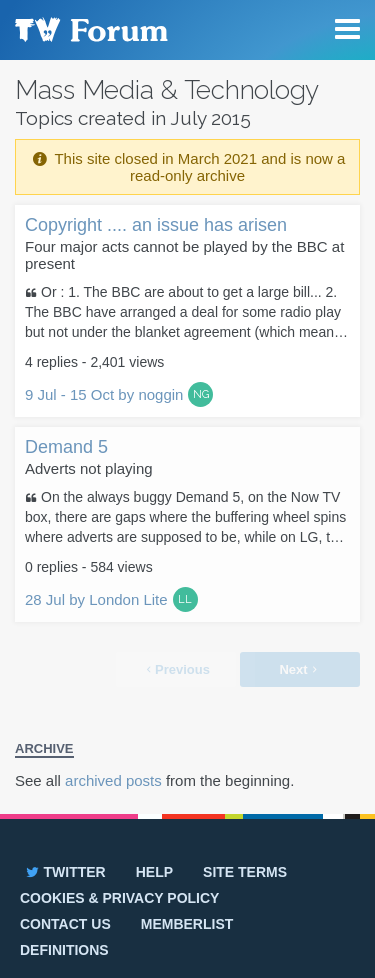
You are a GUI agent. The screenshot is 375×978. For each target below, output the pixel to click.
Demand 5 (66, 447)
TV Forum (90, 30)
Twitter (64, 872)
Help (154, 872)
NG (201, 394)
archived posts (113, 780)
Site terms (245, 872)
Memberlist (187, 924)
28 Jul (96, 599)
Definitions (64, 950)
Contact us (65, 924)
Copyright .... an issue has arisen (156, 225)
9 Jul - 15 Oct (104, 394)
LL (185, 599)
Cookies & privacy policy (119, 898)
